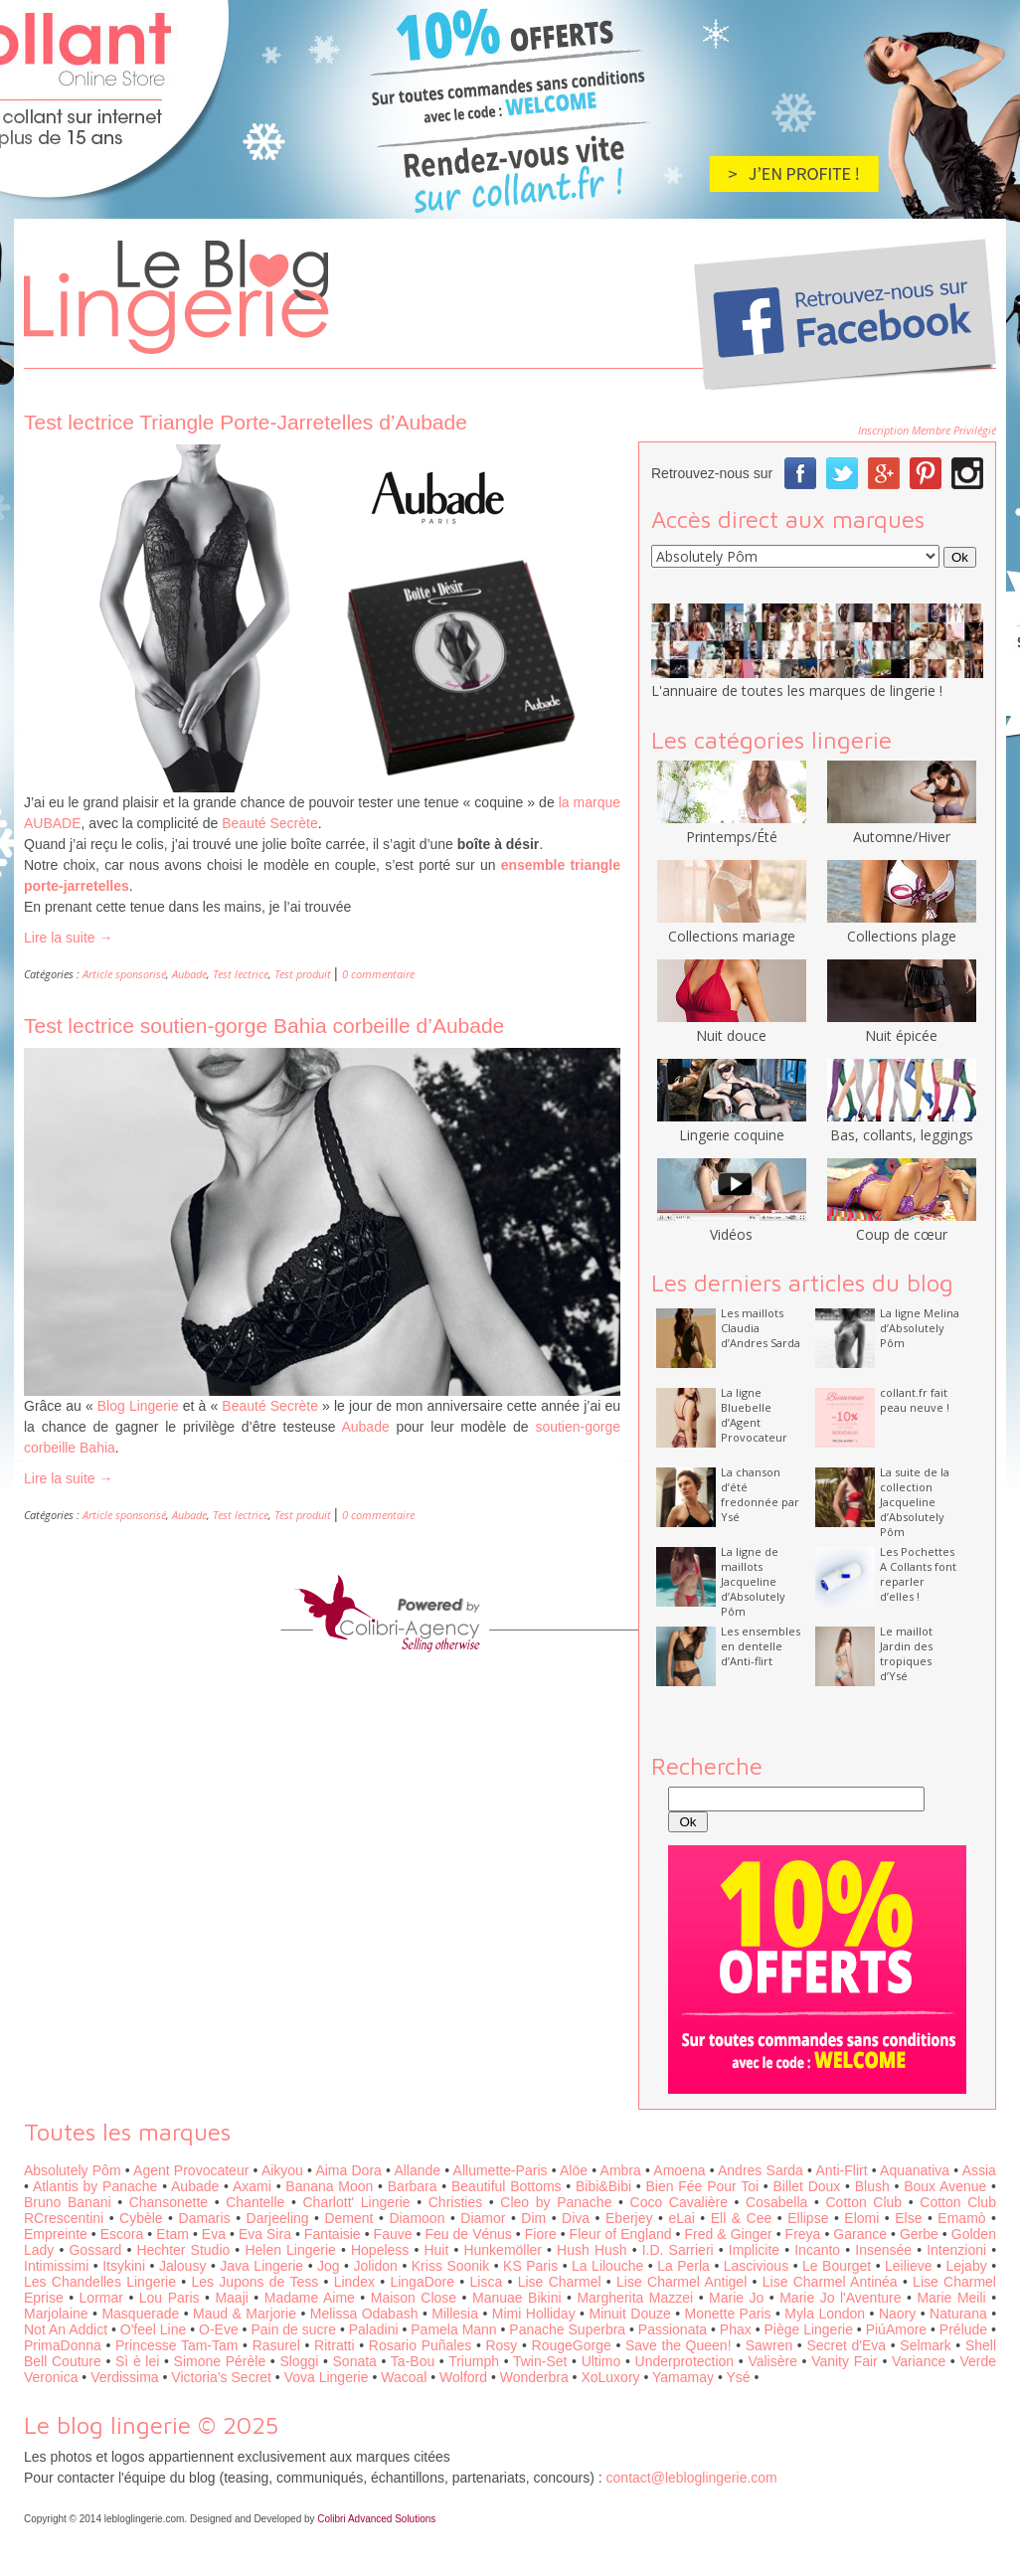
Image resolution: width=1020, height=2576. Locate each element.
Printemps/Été (731, 827)
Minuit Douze (629, 2313)
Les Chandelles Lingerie (100, 2282)
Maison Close (413, 2298)
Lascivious (756, 2266)
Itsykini (123, 2266)
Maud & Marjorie (244, 2313)
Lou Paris (169, 2298)
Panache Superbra (567, 2329)
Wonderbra (534, 2377)
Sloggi (298, 2361)
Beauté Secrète (270, 823)
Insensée (883, 2250)
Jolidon (376, 2266)
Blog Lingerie (138, 1406)
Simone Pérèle (220, 2361)
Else (908, 2218)
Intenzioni (956, 2250)
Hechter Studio (183, 2250)
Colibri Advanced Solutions (376, 2518)
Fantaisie (332, 2234)
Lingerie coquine (731, 1125)
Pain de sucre (293, 2329)
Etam (172, 2234)
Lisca (486, 2282)
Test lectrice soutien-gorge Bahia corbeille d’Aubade (264, 1025)
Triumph (473, 2361)
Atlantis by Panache (95, 2186)
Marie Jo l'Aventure (840, 2298)
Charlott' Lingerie (357, 2202)
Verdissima (124, 2377)
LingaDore (422, 2282)
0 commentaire (378, 973)
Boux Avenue (945, 2186)
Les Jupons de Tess (255, 2282)
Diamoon (416, 2218)
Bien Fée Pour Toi (702, 2186)
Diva (576, 2218)
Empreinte (55, 2234)
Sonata (355, 2361)
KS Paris (530, 2266)
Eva (214, 2234)
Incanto (817, 2250)
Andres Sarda (760, 2170)
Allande (417, 2170)
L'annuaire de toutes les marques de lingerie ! (796, 690)
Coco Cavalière (679, 2202)
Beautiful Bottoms (506, 2186)
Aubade (189, 973)
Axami (252, 2186)
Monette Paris (728, 2313)
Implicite (754, 2250)
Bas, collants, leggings (901, 1125)
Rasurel (276, 2345)
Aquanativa (914, 2170)
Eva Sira (265, 2234)
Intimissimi (56, 2266)
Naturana (958, 2313)
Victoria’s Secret (221, 2377)
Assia (979, 2170)
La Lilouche (607, 2266)
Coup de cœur (901, 1225)
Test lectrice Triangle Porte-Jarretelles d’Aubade (245, 422)
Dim (533, 2218)
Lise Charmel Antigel (681, 2282)
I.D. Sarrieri (678, 2250)
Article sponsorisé (124, 973)
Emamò (961, 2218)
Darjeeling (278, 2218)
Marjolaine (56, 2313)
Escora (122, 2234)
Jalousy (182, 2266)
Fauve (393, 2234)
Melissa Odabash (364, 2313)
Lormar (101, 2298)
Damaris (205, 2218)
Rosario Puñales (420, 2345)
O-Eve (219, 2329)
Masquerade (140, 2313)
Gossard (95, 2250)
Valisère (772, 2361)
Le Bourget (836, 2266)
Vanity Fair (844, 2361)
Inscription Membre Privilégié (927, 430)
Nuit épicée (901, 1026)
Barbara (412, 2186)
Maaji (231, 2298)
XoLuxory (610, 2377)
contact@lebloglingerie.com (691, 2478)
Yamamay (683, 2377)
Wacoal (403, 2377)
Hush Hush (591, 2250)
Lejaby (965, 2266)
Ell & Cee (741, 2218)
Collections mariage (731, 926)
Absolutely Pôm (72, 2170)
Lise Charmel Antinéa (830, 2282)
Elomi (861, 2218)
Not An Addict (65, 2329)
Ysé (738, 2377)
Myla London (824, 2313)
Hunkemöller (502, 2250)
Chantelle (255, 2202)
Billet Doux (807, 2186)
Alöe (574, 2170)
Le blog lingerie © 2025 (151, 2425)
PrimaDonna (62, 2345)
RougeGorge (571, 2345)
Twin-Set (540, 2361)
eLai (681, 2218)
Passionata (672, 2329)
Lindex (354, 2282)
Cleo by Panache (555, 2202)
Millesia (454, 2313)
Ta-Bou (412, 2361)
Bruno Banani (67, 2202)
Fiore (541, 2234)
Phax (736, 2329)
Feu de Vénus (468, 2234)
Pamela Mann (453, 2329)
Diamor (482, 2218)
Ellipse (807, 2218)
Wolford (463, 2377)
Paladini (374, 2329)
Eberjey (628, 2218)
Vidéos (731, 1225)
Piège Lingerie (808, 2329)
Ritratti (334, 2345)
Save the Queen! (678, 2345)
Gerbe (919, 2234)
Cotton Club (864, 2202)
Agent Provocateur (191, 2170)
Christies (455, 2202)
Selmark (925, 2345)
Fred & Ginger (728, 2234)
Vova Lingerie (326, 2377)
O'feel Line (153, 2329)
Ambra (620, 2170)
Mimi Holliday (534, 2313)
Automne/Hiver (901, 827)
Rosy (501, 2345)
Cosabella (776, 2202)
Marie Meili (951, 2298)
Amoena (679, 2170)
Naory (897, 2313)
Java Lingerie (261, 2266)
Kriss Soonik (450, 2266)
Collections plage (901, 926)
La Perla (683, 2266)
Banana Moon (329, 2186)
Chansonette (168, 2202)
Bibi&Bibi (603, 2186)
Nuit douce (731, 1026)
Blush (872, 2186)
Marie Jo (736, 2298)
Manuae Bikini (517, 2298)
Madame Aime (309, 2298)
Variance (918, 2361)
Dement (348, 2218)
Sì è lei (137, 2361)
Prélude (963, 2329)
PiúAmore (896, 2329)
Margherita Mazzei (635, 2298)
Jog (328, 2266)
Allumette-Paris (500, 2170)
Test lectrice (240, 973)
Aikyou (282, 2170)
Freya (803, 2234)
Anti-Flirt (841, 2170)
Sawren (769, 2345)
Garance (860, 2234)
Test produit (302, 973)
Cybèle (141, 2218)
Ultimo (601, 2361)
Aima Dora (348, 2170)
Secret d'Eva (846, 2345)
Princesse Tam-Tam (176, 2345)
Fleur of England (621, 2234)
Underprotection (685, 2361)
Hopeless (380, 2250)
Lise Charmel (559, 2282)
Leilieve (908, 2266)
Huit (436, 2250)
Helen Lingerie (290, 2250)
